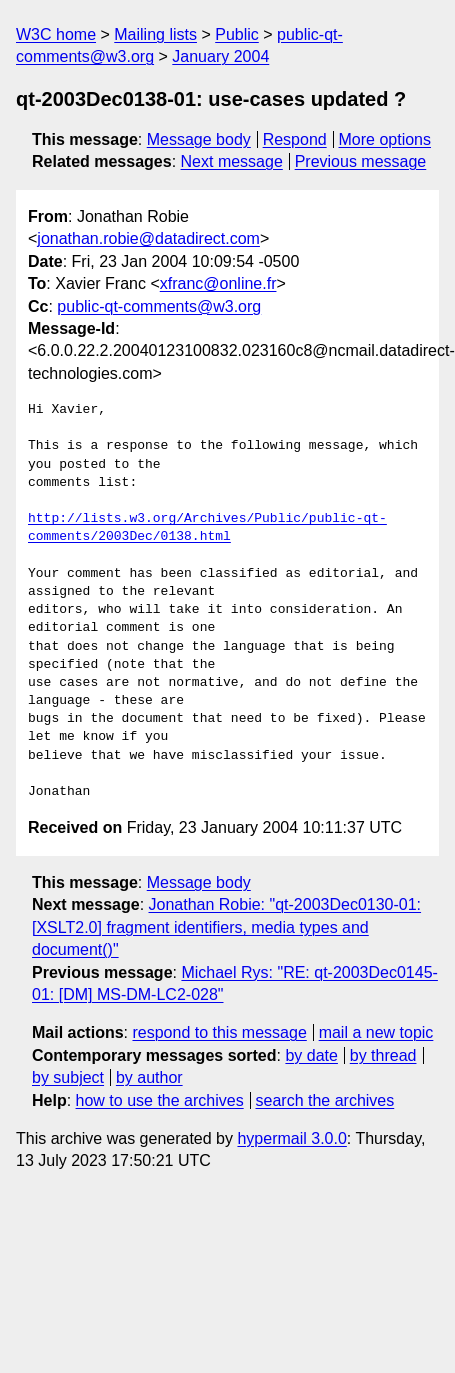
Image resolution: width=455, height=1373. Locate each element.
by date (311, 1055)
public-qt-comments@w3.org (159, 306)
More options (385, 139)
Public (237, 34)
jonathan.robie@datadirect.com (148, 238)
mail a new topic (376, 1032)
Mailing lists (155, 34)
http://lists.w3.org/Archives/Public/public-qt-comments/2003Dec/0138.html (207, 528)
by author (149, 1077)
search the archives (325, 1100)
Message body (199, 139)
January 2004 (220, 56)
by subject (68, 1077)
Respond (295, 139)
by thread (383, 1055)
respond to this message (219, 1032)
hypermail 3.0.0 (291, 1138)
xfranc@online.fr (218, 283)
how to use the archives (160, 1100)
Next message (232, 161)
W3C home (56, 34)
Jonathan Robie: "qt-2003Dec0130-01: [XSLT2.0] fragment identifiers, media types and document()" (226, 927)
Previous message (361, 161)
